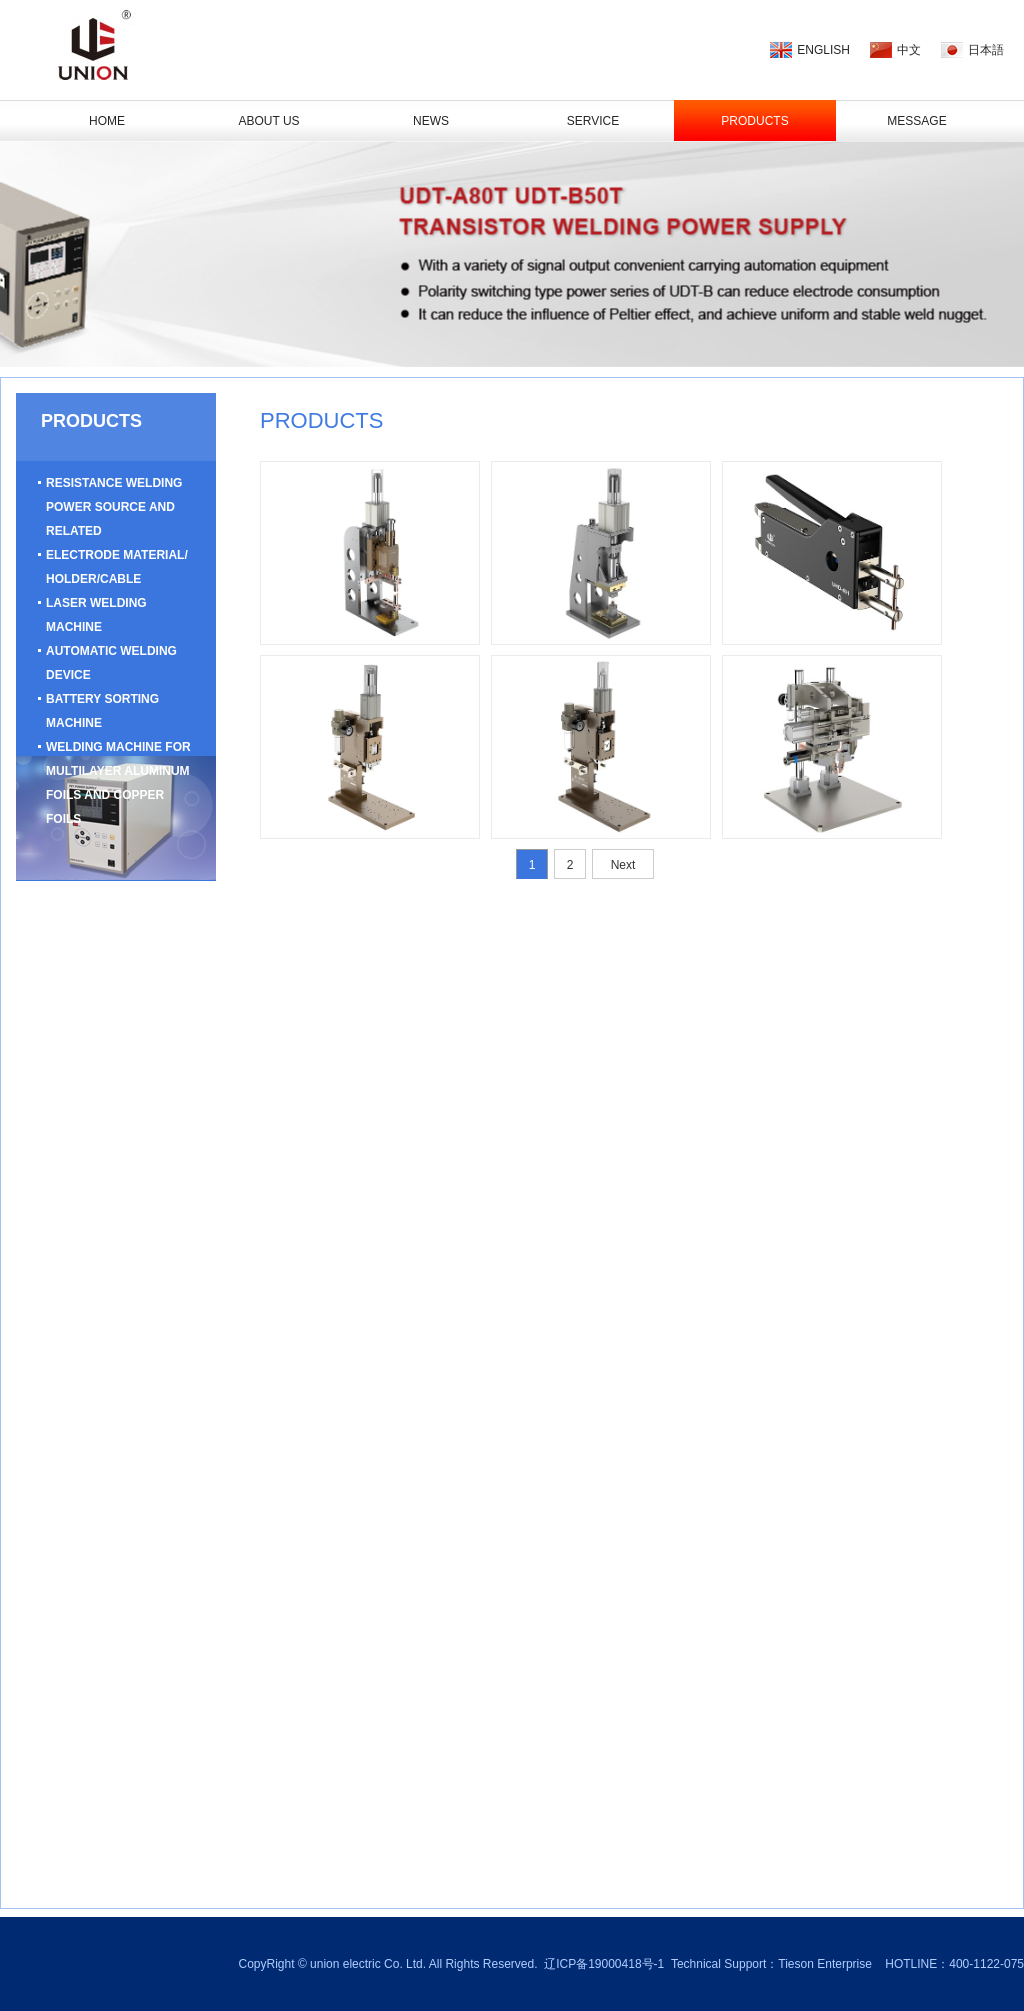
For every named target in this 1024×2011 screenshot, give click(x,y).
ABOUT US (268, 121)
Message (916, 121)
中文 (909, 50)
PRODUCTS (754, 121)
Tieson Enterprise (825, 1964)
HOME (107, 121)
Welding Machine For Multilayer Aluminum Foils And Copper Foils (118, 783)
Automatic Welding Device (111, 663)
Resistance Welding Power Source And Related (114, 507)
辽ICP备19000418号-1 (604, 1964)
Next (623, 865)
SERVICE (593, 121)
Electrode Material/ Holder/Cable (117, 567)
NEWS (431, 121)
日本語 (986, 50)
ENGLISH (823, 50)
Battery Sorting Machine (102, 711)
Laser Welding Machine (96, 615)
